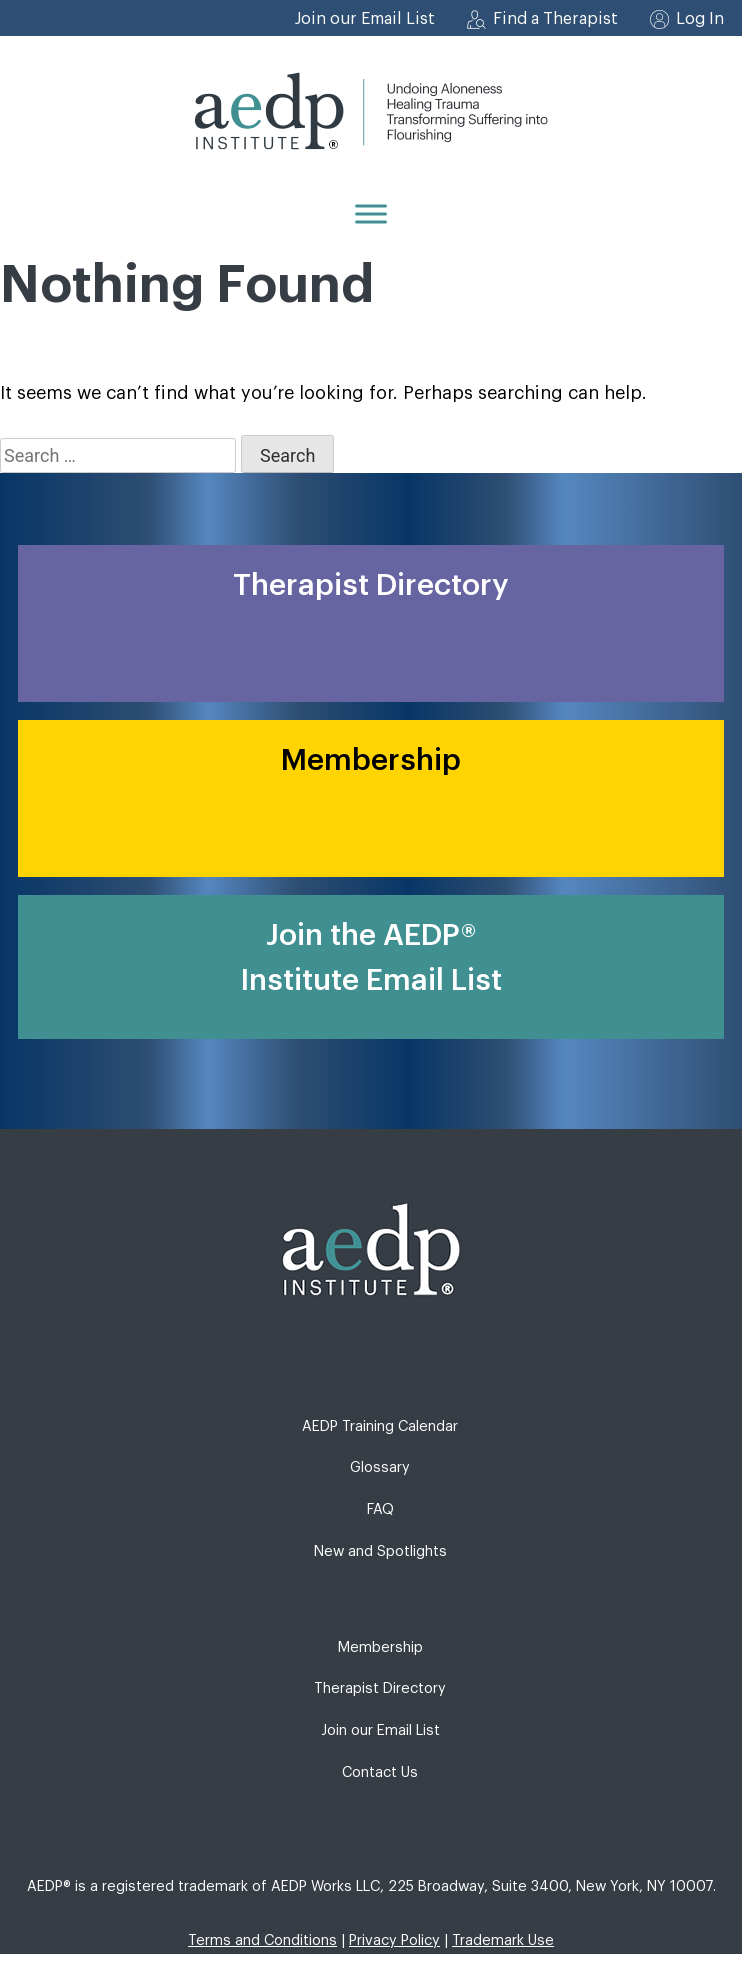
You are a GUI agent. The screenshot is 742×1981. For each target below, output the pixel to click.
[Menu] (371, 213)
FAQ (380, 1509)
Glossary (380, 1467)
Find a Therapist (555, 19)
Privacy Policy (394, 1940)
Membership (380, 1647)
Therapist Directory (380, 1688)
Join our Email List (365, 19)
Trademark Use (503, 1940)
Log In (700, 19)
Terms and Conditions (262, 1940)
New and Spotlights (380, 1551)
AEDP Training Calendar (380, 1426)
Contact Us (380, 1772)
